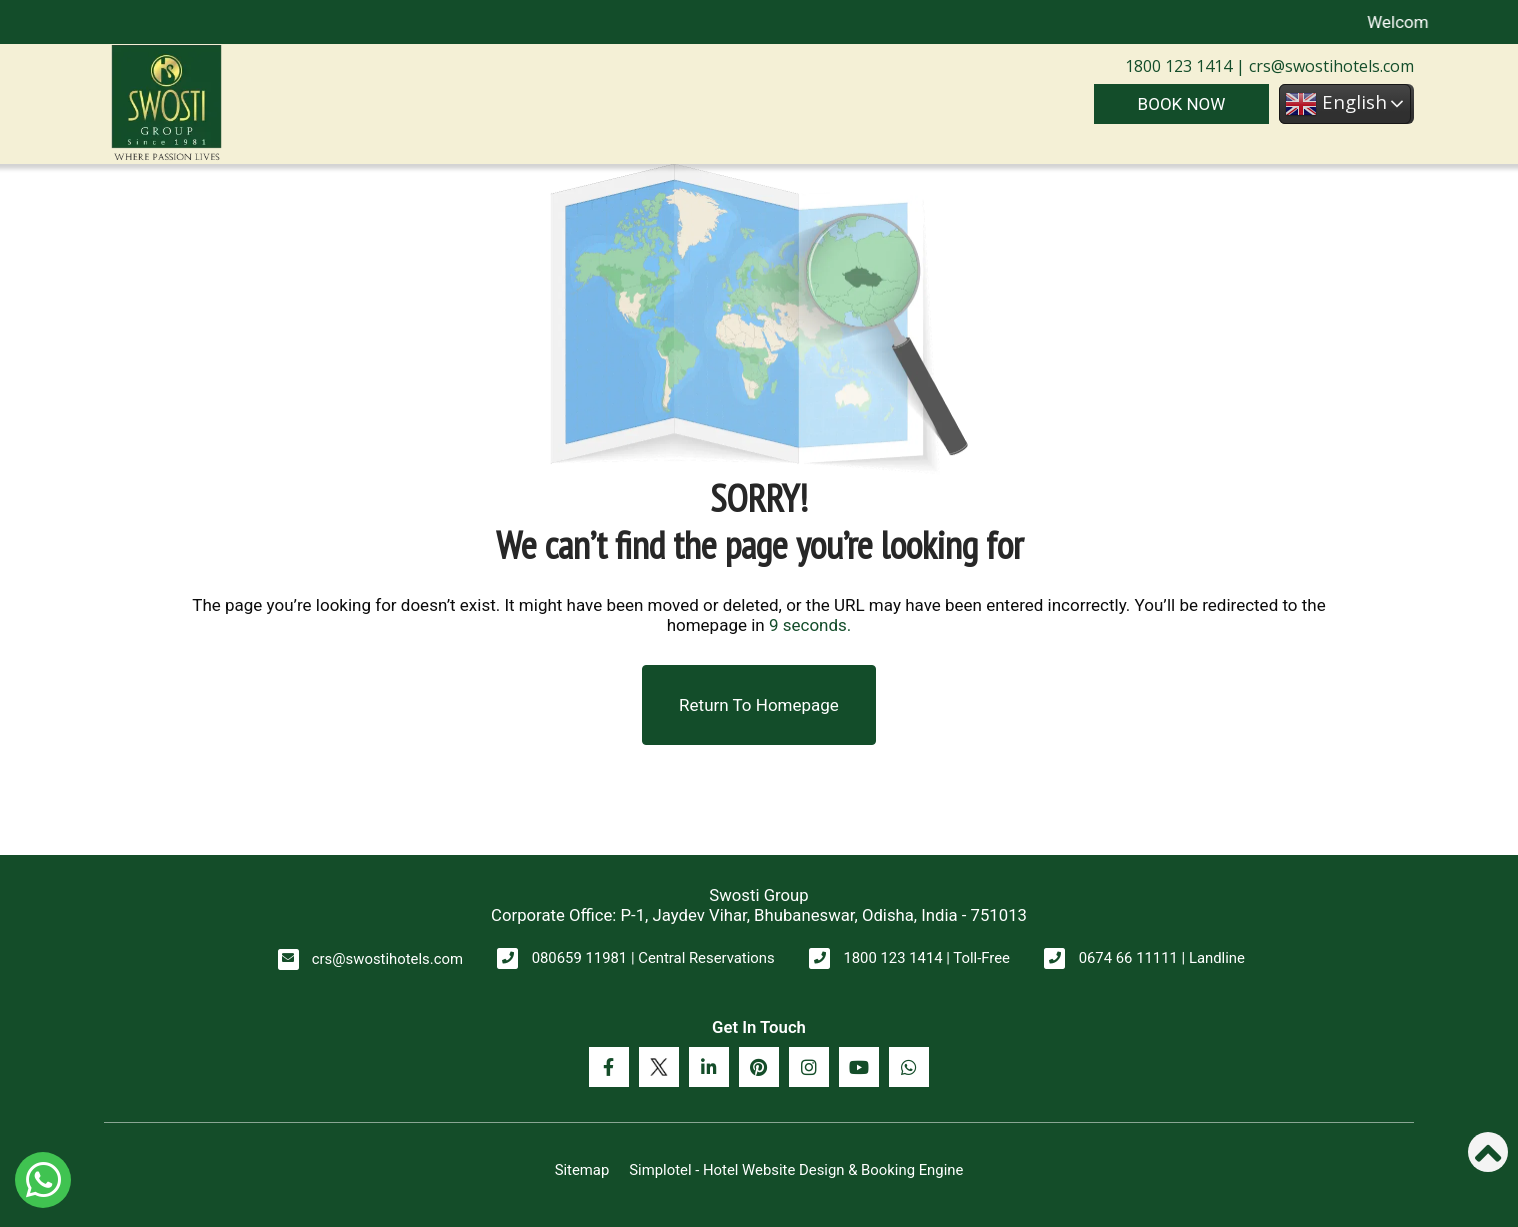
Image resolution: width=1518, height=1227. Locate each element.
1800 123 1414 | (1185, 66)
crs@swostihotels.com (1329, 66)
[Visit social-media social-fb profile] (609, 1067)
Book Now (1182, 104)
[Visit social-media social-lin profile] (709, 1067)
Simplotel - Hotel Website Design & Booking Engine (796, 1170)
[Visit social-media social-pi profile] (759, 1067)
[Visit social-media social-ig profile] (809, 1067)
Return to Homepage (759, 705)
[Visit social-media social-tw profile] (659, 1067)
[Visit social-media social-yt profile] (859, 1067)
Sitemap (582, 1170)
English (1336, 104)
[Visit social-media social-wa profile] (909, 1067)
